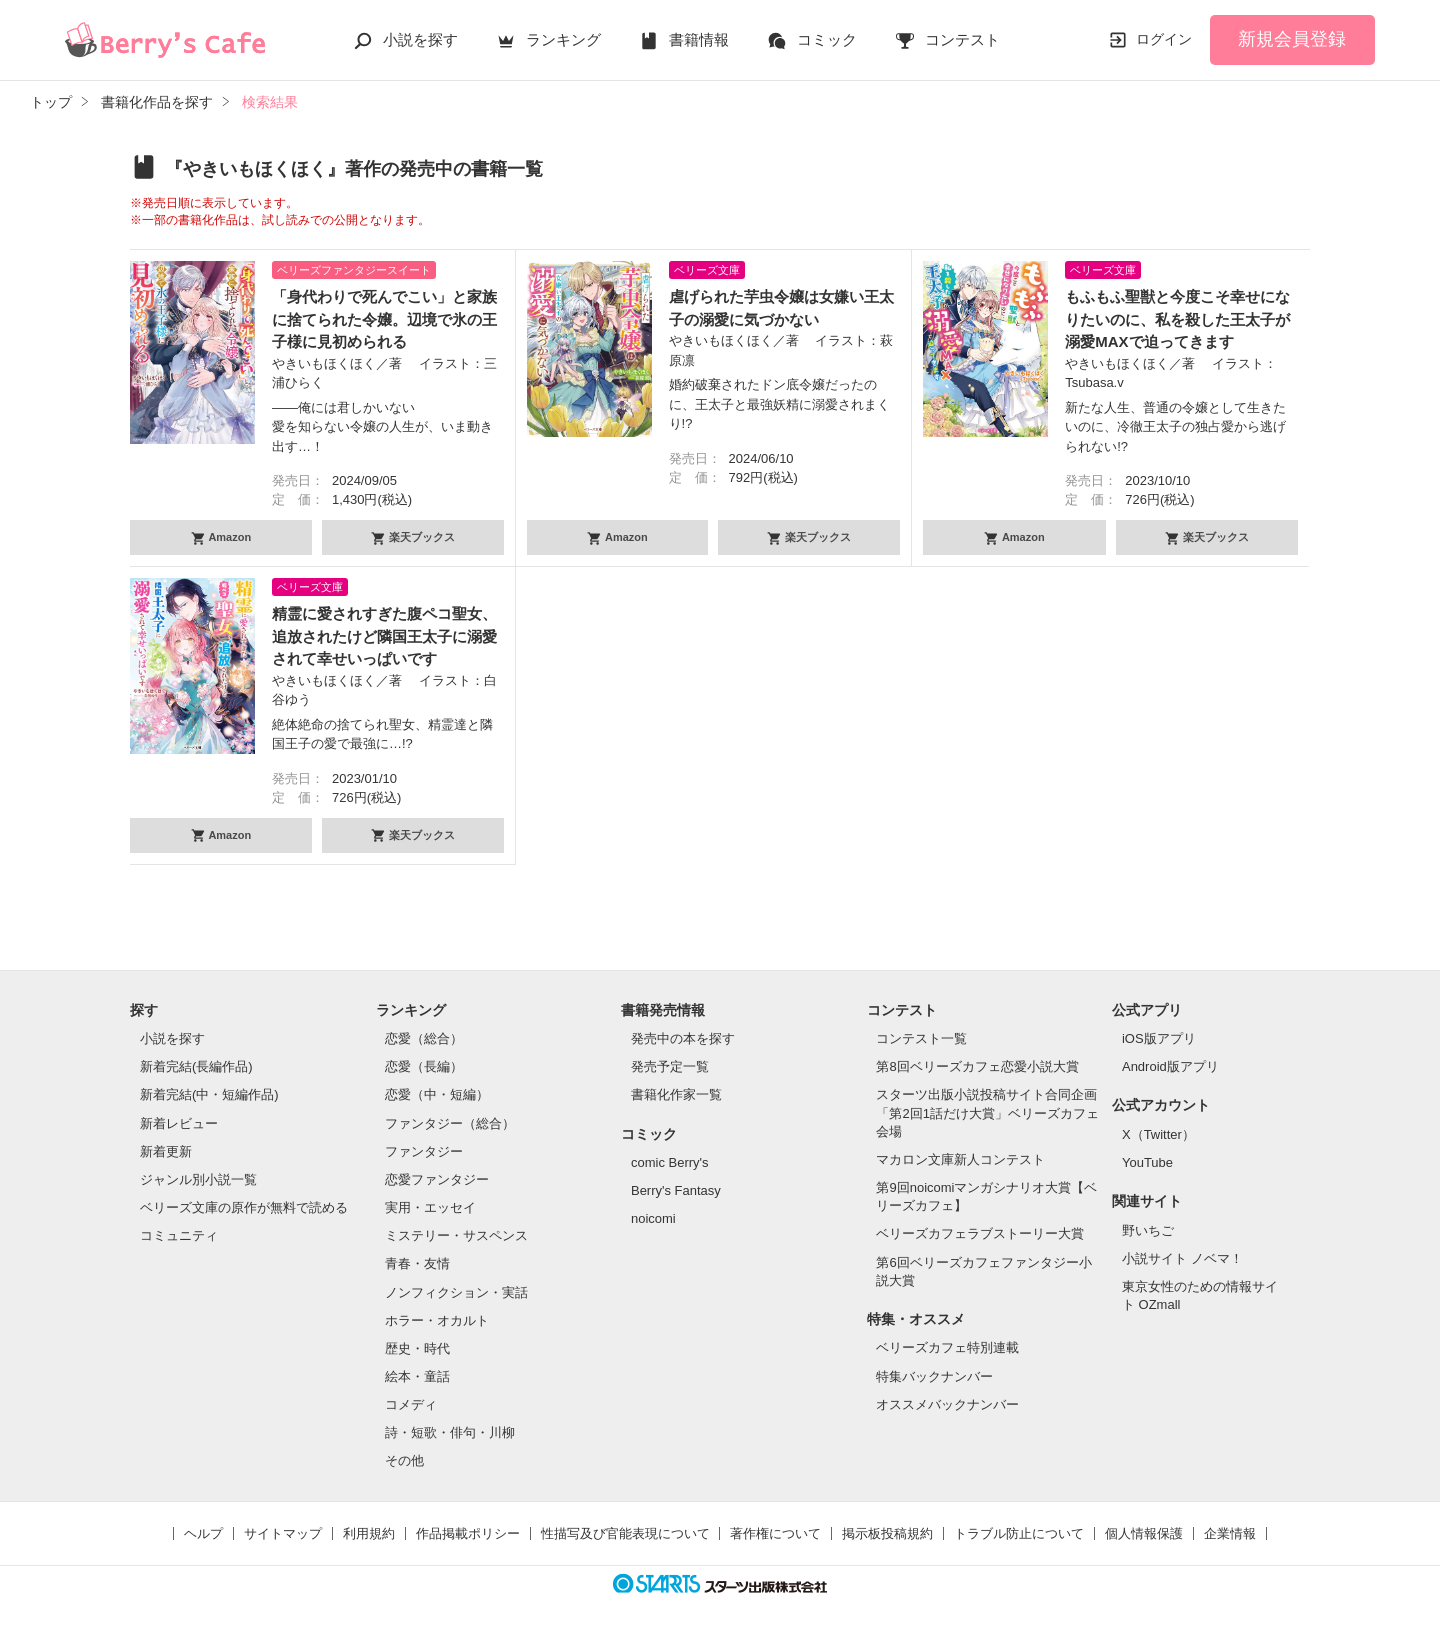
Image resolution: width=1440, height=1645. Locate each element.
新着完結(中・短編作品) (209, 1094)
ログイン (1164, 39)
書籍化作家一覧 (676, 1094)
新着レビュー (179, 1123)
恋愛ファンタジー (437, 1179)
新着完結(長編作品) (196, 1066)
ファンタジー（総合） (450, 1123)
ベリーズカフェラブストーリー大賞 (980, 1233)
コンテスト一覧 (921, 1038)
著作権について (775, 1533)
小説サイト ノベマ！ (1182, 1258)
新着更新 (166, 1151)
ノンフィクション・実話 (456, 1292)
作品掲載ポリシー (468, 1533)
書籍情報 (699, 39)
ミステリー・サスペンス (456, 1235)
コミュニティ (179, 1235)
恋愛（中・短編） (437, 1094)
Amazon (228, 537)
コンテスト (962, 39)
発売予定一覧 (670, 1066)
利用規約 (369, 1533)
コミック (827, 39)
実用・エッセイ (430, 1207)
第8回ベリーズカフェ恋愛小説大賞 (977, 1066)
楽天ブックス (420, 537)
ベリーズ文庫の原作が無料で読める (244, 1207)
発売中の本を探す (683, 1038)
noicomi (653, 1218)
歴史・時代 (417, 1348)
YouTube (1147, 1162)
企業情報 (1230, 1533)
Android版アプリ (1170, 1066)
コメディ (411, 1404)
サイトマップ (283, 1533)
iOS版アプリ (1159, 1038)
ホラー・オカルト (437, 1320)
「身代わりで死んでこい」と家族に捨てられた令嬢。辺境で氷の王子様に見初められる (384, 319)
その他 (404, 1460)
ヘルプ (203, 1533)
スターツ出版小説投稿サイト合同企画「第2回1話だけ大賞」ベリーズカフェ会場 (987, 1112)
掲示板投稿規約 (887, 1533)
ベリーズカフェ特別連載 (947, 1347)
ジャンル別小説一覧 (198, 1179)
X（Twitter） (1158, 1134)
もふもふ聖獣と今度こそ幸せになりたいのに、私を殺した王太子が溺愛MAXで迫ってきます (1177, 319)
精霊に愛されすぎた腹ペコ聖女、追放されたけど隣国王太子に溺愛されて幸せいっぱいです (384, 636)
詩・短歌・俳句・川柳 (450, 1432)
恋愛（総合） (424, 1038)
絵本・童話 (417, 1376)
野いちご (1148, 1230)
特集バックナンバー (934, 1376)
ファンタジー (424, 1151)
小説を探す (420, 39)
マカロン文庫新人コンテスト (960, 1159)
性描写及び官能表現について (625, 1533)
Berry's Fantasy (676, 1190)
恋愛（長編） (424, 1066)
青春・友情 (417, 1263)
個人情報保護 (1144, 1533)
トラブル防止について (1019, 1533)
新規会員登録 (1292, 39)
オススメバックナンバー (947, 1404)
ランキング (563, 39)
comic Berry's (670, 1162)
